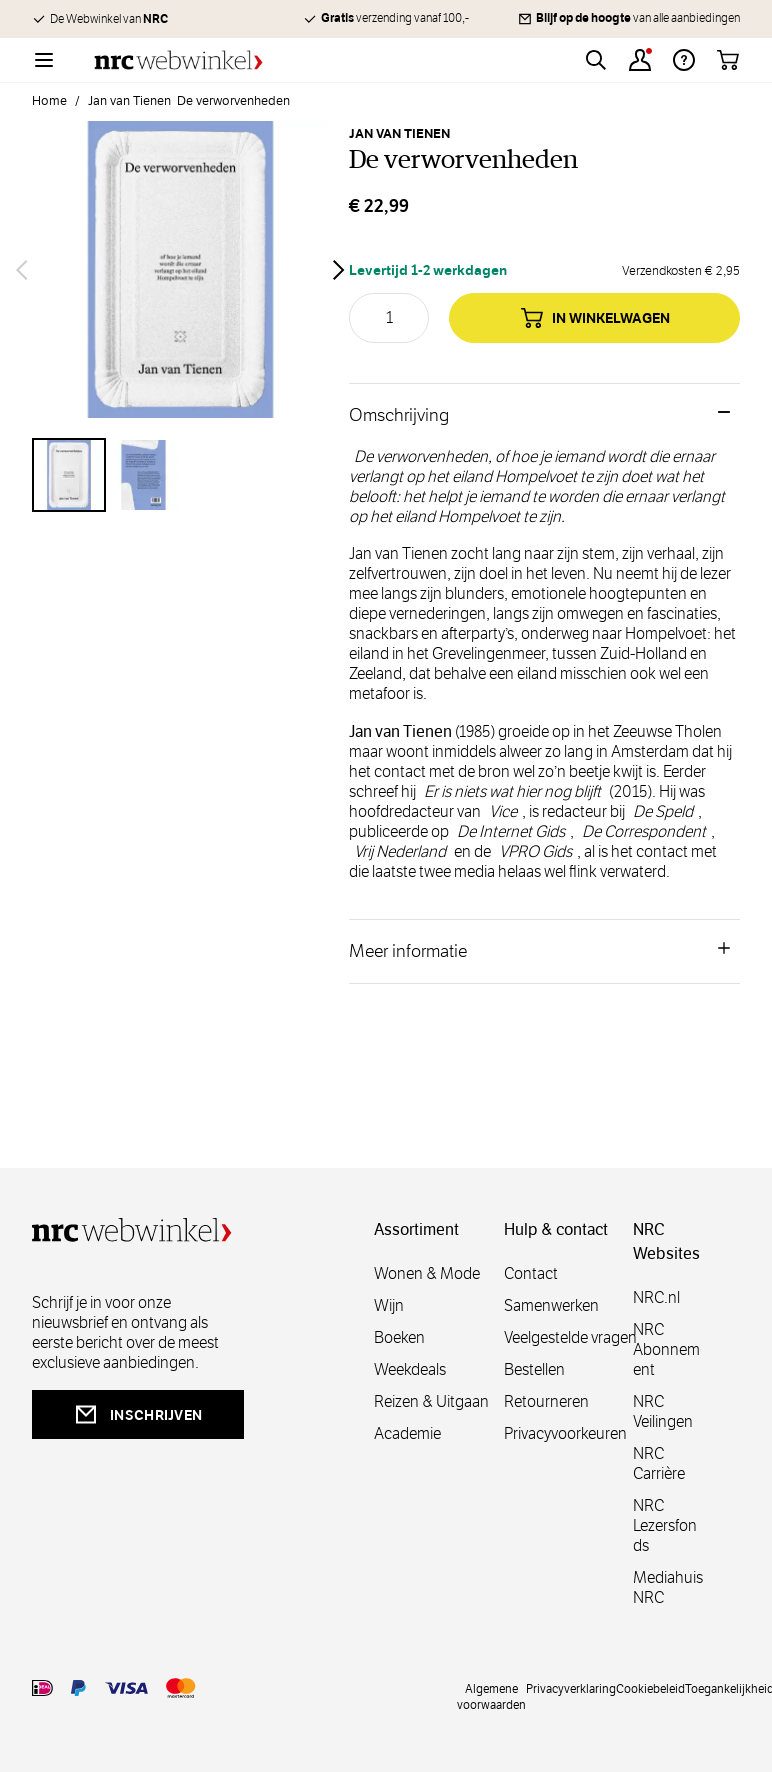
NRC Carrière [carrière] (659, 1463)
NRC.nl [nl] (656, 1297)
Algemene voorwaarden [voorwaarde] (491, 1696)
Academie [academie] (407, 1433)
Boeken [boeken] (399, 1337)
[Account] (640, 60)
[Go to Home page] (178, 60)
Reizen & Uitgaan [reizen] (431, 1401)
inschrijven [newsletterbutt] (138, 1414)
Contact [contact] (531, 1273)
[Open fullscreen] (180, 269)
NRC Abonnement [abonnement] (666, 1349)
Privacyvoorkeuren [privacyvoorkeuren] (565, 1433)
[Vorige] (22, 270)
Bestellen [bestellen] (534, 1369)
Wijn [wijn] (389, 1305)
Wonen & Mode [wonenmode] (427, 1273)
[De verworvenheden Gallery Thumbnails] (180, 475)
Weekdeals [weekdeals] (410, 1369)
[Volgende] (339, 270)
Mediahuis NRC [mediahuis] (668, 1587)
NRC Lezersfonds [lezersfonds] (665, 1525)
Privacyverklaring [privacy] (571, 1688)
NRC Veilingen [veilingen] (663, 1411)
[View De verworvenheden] (69, 475)
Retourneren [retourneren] (546, 1401)
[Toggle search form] (596, 60)
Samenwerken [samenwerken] (551, 1305)
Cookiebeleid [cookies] (650, 1688)
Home (49, 101)
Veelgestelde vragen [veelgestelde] (570, 1337)
